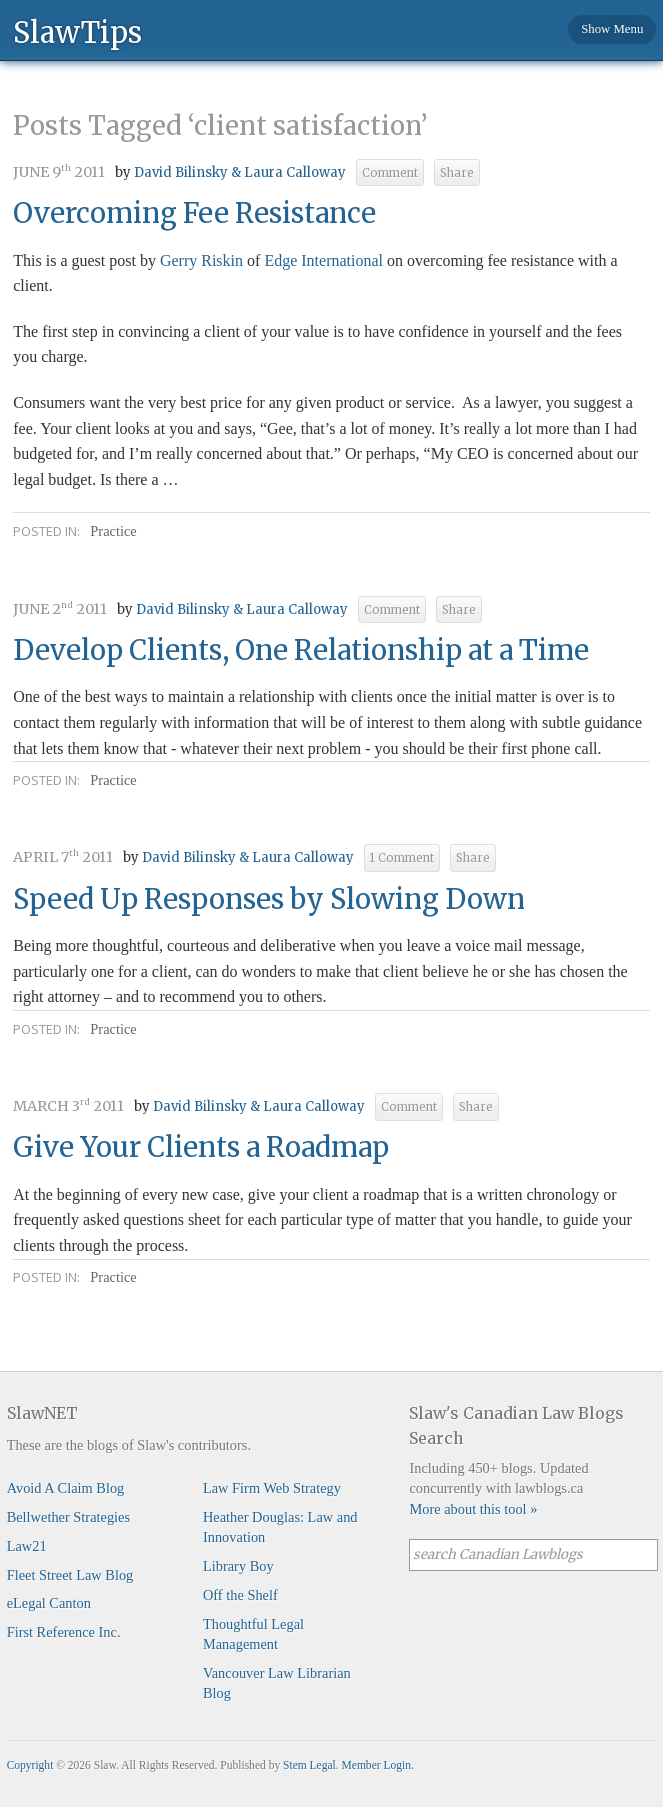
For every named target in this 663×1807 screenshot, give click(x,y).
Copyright (30, 1765)
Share (457, 173)
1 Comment (402, 858)
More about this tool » (473, 1509)
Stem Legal (309, 1765)
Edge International (323, 260)
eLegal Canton (49, 1603)
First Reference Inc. (64, 1632)
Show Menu (612, 29)
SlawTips (77, 31)
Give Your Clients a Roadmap (201, 1147)
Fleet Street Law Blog (70, 1575)
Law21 (27, 1546)
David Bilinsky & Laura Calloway (240, 172)
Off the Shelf (240, 1595)
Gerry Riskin (201, 260)
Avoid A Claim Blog (66, 1488)
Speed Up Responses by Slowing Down (269, 899)
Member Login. (378, 1765)
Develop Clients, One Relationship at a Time (301, 650)
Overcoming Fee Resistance (194, 213)
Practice (113, 531)
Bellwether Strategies (68, 1517)
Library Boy (238, 1566)
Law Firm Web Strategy (272, 1488)
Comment (390, 173)
